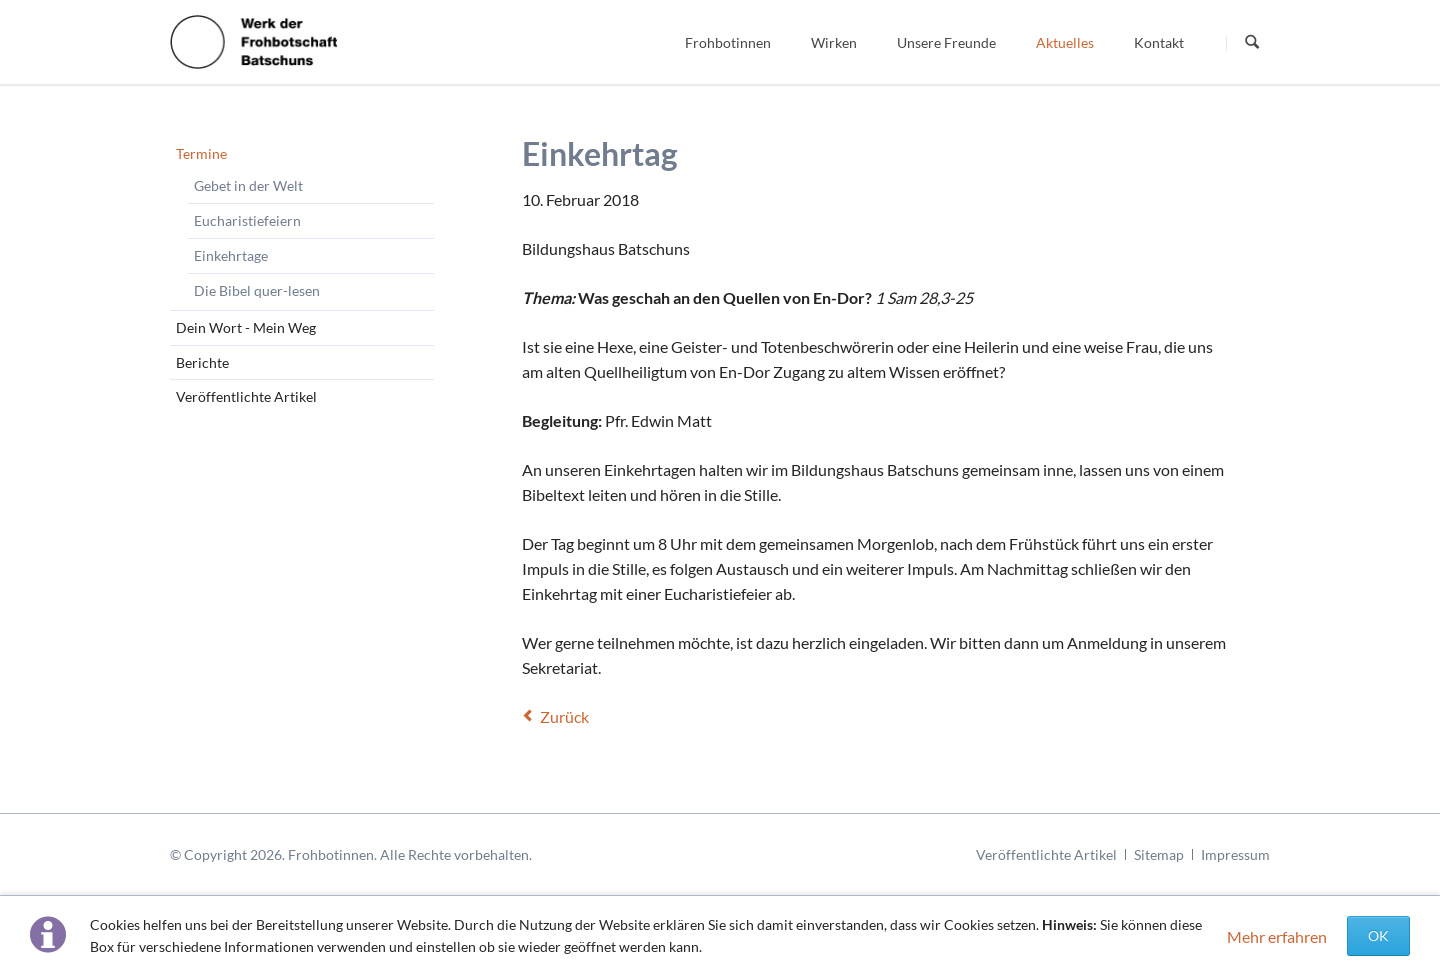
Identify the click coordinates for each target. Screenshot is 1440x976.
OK (1378, 935)
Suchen (1252, 43)
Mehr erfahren (1277, 936)
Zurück (564, 716)
